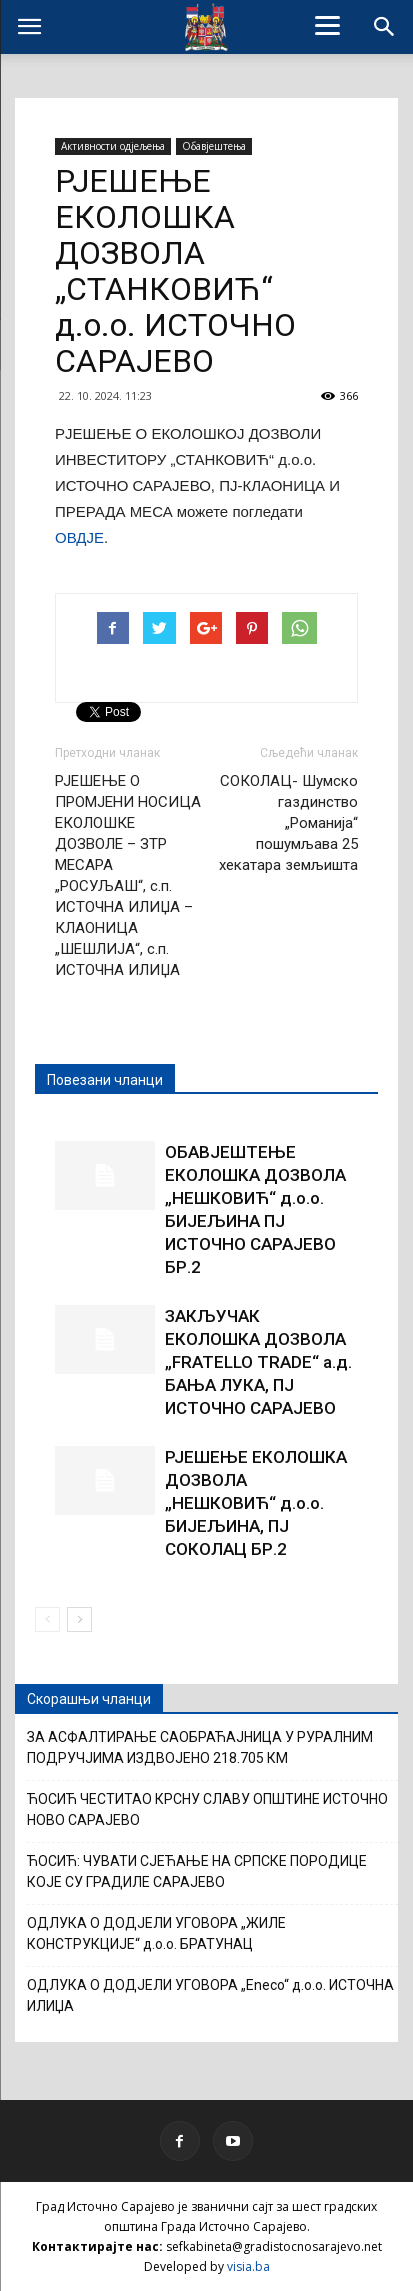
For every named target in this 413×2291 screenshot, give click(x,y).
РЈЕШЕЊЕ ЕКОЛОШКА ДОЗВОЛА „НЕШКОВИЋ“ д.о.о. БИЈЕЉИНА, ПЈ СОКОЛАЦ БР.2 (256, 1503)
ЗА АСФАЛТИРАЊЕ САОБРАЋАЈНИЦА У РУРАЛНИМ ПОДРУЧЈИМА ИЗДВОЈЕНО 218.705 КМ (200, 1747)
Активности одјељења (113, 146)
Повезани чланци (105, 1080)
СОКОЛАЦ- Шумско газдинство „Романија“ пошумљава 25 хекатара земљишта (288, 823)
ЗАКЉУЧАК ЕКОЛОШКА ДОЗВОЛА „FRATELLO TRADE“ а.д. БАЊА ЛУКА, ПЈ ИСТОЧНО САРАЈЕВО (258, 1362)
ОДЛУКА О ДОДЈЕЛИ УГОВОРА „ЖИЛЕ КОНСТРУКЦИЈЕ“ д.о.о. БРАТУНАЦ (156, 1933)
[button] (385, 27)
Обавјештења (214, 146)
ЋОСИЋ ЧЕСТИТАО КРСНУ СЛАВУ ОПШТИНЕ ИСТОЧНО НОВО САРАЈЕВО (207, 1809)
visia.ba (248, 2266)
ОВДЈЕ (79, 537)
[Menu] (328, 25)
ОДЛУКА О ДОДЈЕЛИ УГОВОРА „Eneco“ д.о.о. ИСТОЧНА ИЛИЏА (210, 1995)
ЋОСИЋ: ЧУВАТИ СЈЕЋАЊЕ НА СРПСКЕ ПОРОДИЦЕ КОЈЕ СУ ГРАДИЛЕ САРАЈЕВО (197, 1871)
